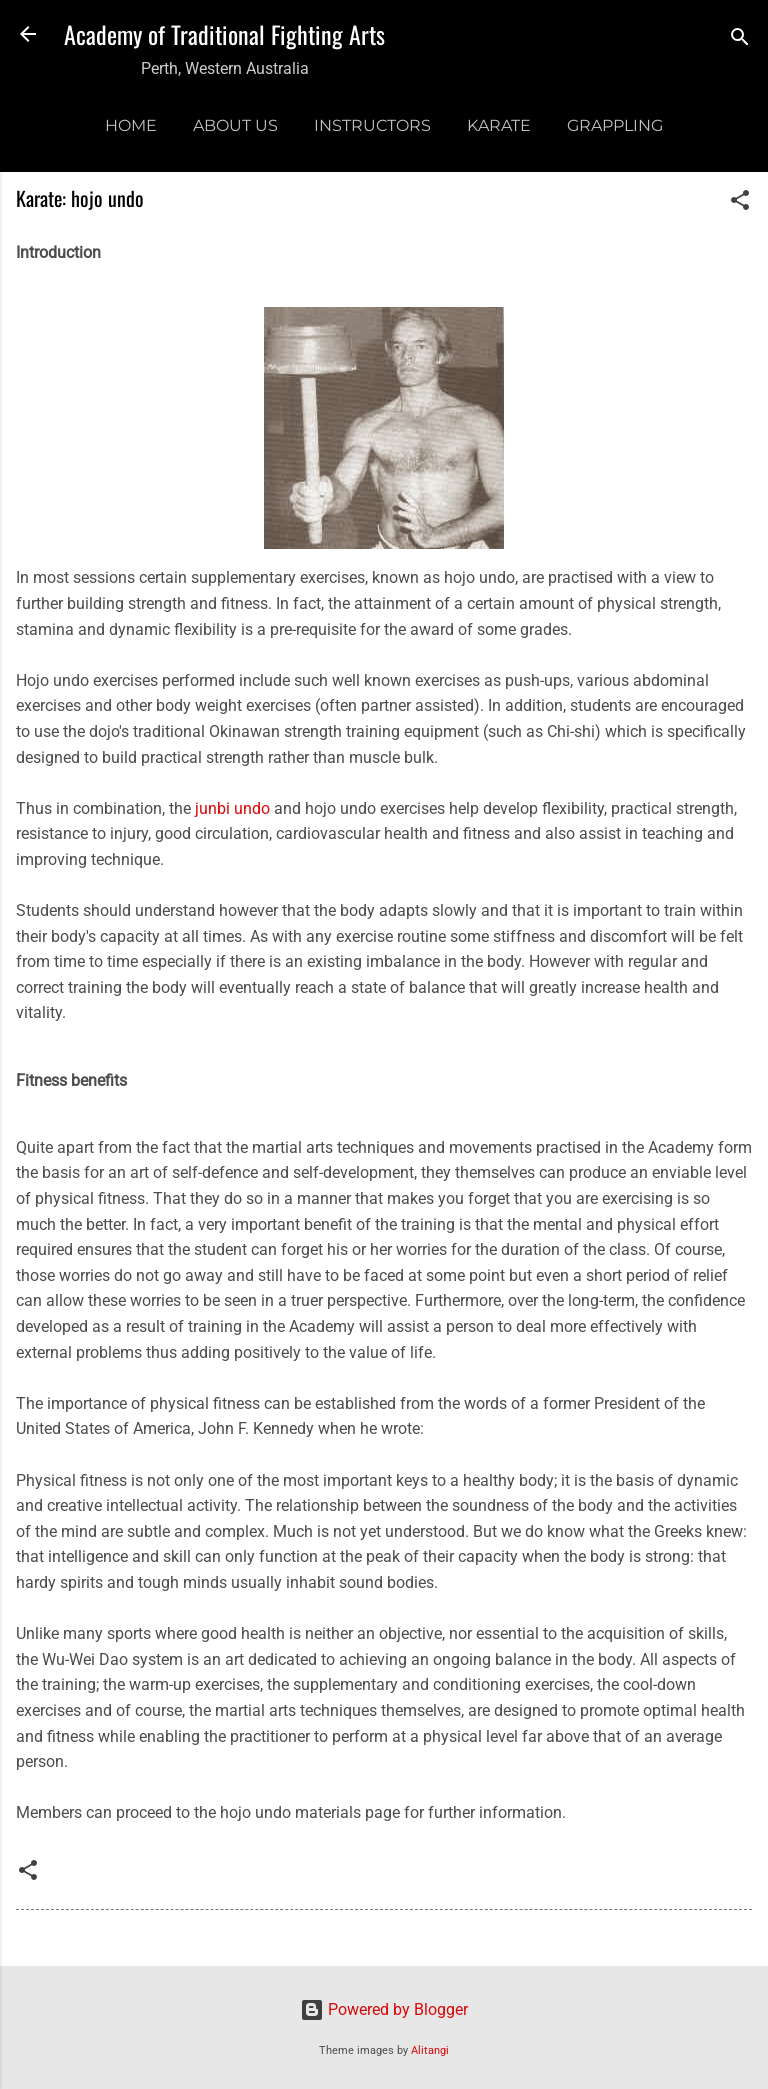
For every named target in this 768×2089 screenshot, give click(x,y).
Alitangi (430, 2050)
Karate (499, 125)
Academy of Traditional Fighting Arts (224, 34)
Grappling (615, 125)
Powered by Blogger (384, 2009)
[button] (740, 203)
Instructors (372, 125)
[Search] (740, 40)
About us (235, 125)
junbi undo (232, 808)
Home (131, 125)
